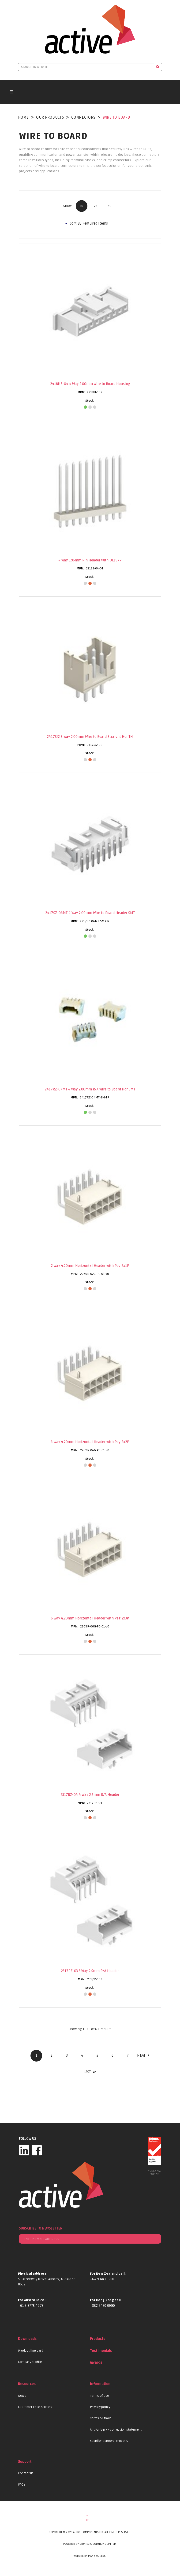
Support (25, 2462)
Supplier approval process (109, 2441)
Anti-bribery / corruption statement (116, 2430)
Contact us (26, 2473)
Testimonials (101, 2351)
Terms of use (99, 2396)
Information (100, 2384)
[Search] (158, 67)
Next (144, 2056)
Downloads (27, 2339)
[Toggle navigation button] (11, 92)
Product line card (30, 2351)
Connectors (83, 117)
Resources (27, 2384)
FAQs (21, 2485)
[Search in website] (86, 67)
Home (23, 117)
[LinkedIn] (24, 2150)
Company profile (30, 2362)
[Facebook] (37, 2150)
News (22, 2396)
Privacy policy (100, 2407)
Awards (96, 2363)
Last (91, 2072)
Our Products (50, 117)
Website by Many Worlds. (90, 2556)
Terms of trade (101, 2418)
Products (97, 2339)
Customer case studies (35, 2407)
